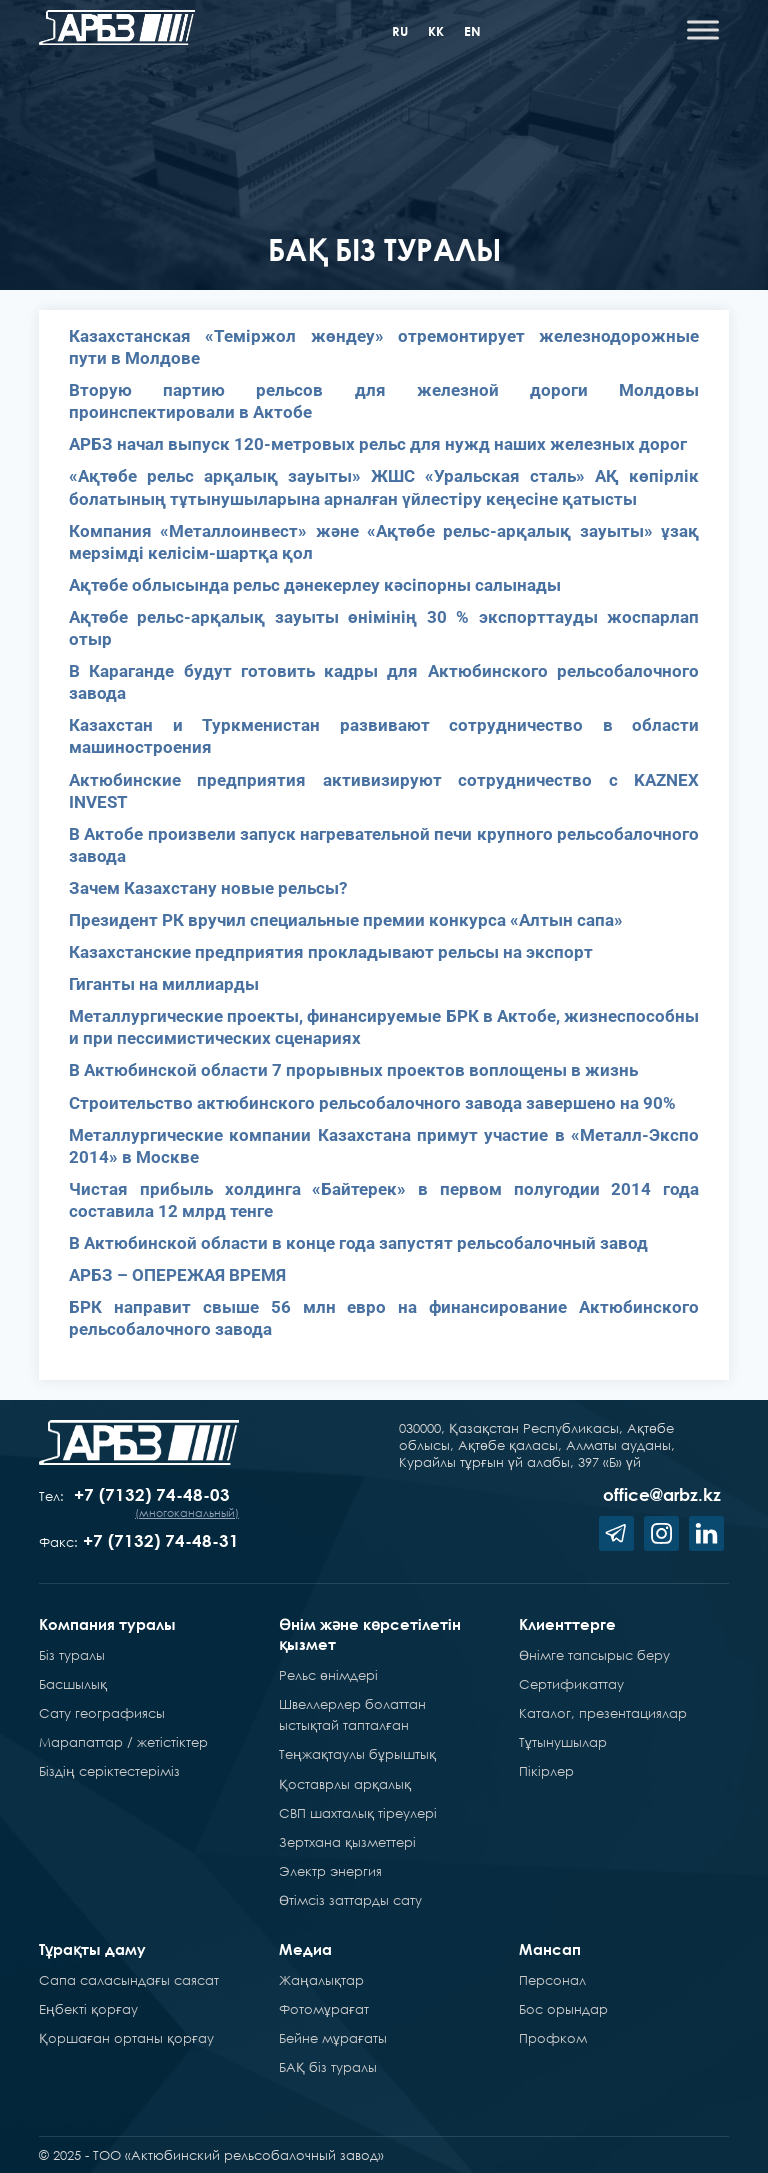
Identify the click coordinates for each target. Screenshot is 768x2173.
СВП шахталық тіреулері (358, 1813)
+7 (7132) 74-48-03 (152, 1494)
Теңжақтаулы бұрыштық (357, 1754)
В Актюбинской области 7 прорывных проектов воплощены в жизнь (353, 1070)
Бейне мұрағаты (333, 2038)
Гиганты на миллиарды (164, 984)
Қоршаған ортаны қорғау (126, 2038)
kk (436, 31)
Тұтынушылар (563, 1742)
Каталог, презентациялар (603, 1713)
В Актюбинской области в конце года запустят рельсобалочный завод (358, 1243)
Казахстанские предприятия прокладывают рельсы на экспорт (331, 952)
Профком (553, 2038)
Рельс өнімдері (328, 1675)
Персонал (552, 1980)
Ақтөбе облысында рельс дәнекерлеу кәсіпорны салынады (315, 585)
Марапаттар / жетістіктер (123, 1742)
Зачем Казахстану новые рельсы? (208, 888)
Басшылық (73, 1684)
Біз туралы (72, 1655)
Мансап (550, 1949)
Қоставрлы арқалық (345, 1784)
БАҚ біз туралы (328, 2067)
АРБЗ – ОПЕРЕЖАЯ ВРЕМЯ (177, 1275)
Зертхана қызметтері (347, 1842)
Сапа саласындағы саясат (129, 1980)
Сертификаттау (571, 1684)
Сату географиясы (102, 1713)
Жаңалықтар (321, 1980)
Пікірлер (546, 1771)
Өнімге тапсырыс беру (594, 1655)
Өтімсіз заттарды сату (350, 1900)
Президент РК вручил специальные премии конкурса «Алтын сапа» (346, 920)
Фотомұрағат (324, 2009)
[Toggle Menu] (703, 29)
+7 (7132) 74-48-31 (161, 1540)
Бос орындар (563, 2009)
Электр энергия (330, 1871)
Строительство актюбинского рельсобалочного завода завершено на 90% (372, 1103)
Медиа (305, 1949)
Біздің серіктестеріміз (109, 1771)
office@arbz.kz (662, 1494)
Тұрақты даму (92, 1949)
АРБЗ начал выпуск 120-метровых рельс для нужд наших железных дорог (378, 444)
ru (400, 31)
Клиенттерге (567, 1624)
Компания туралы (107, 1624)
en (472, 31)
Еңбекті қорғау (88, 2009)
